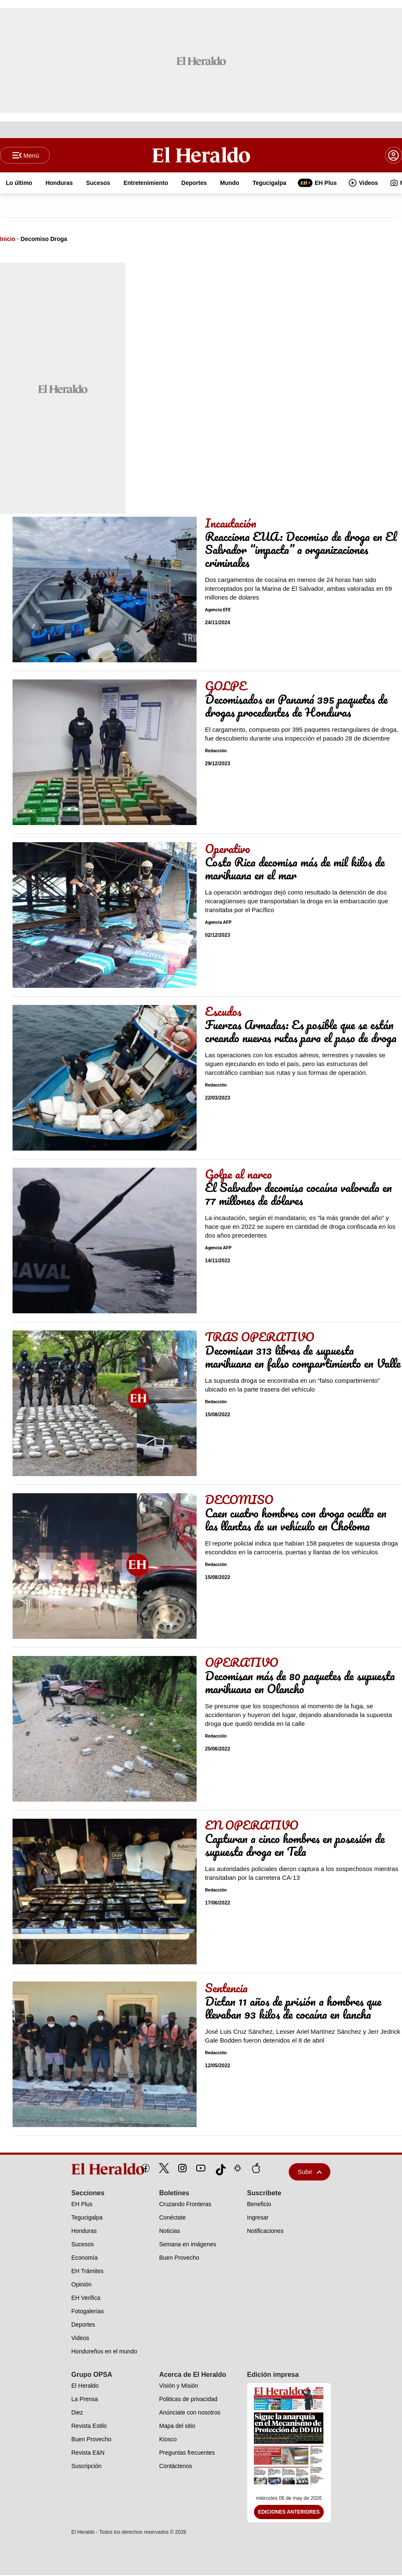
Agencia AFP (218, 923)
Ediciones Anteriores (289, 2513)
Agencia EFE (217, 610)
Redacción (216, 751)
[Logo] (201, 155)
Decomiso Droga (43, 239)
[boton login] (393, 155)
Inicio (7, 239)
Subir (310, 2172)
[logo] (89, 2170)
